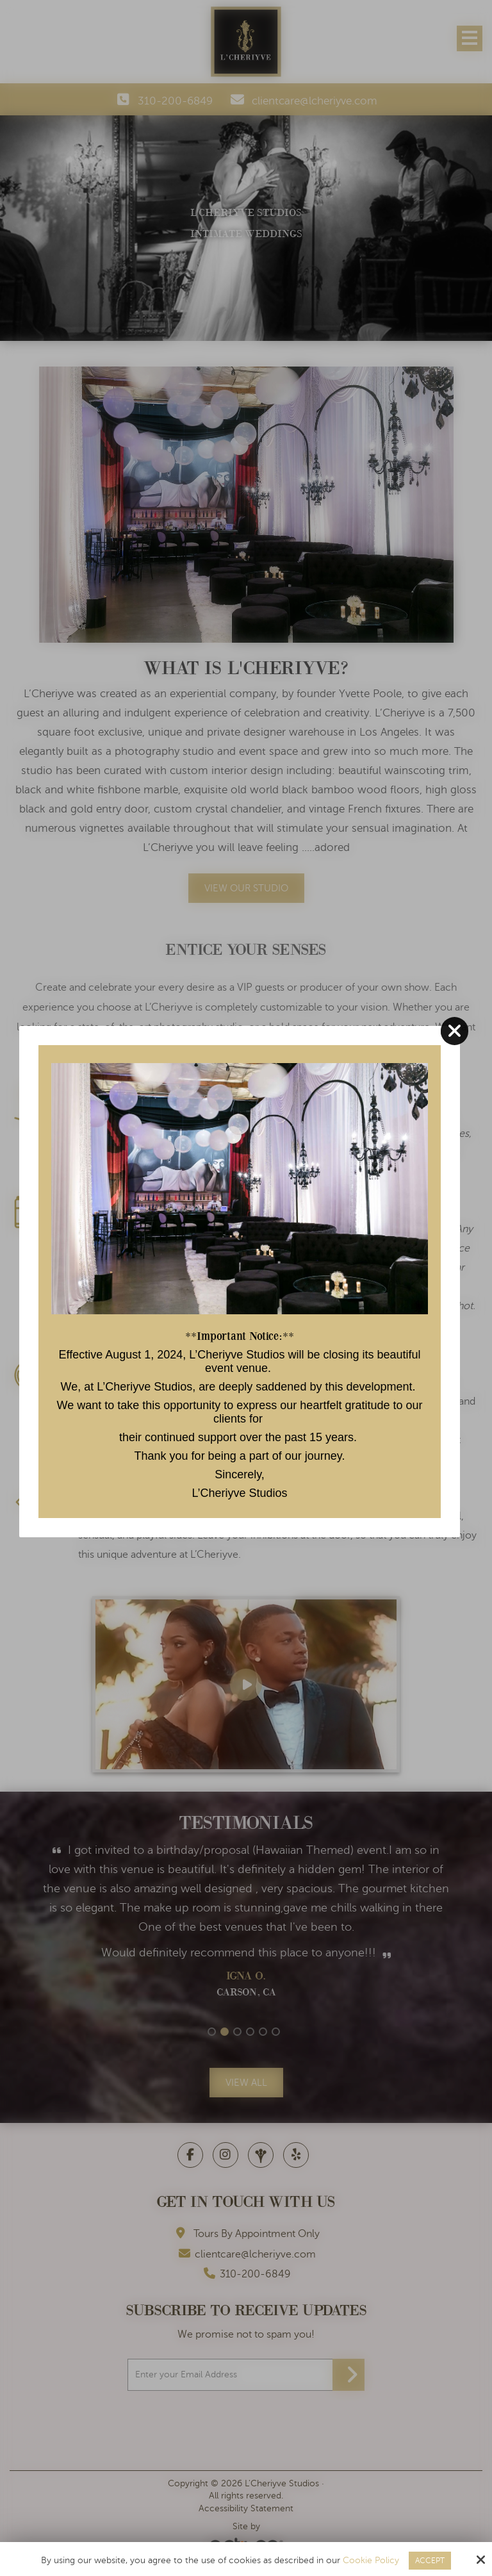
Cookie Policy (371, 2560)
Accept (430, 2560)
